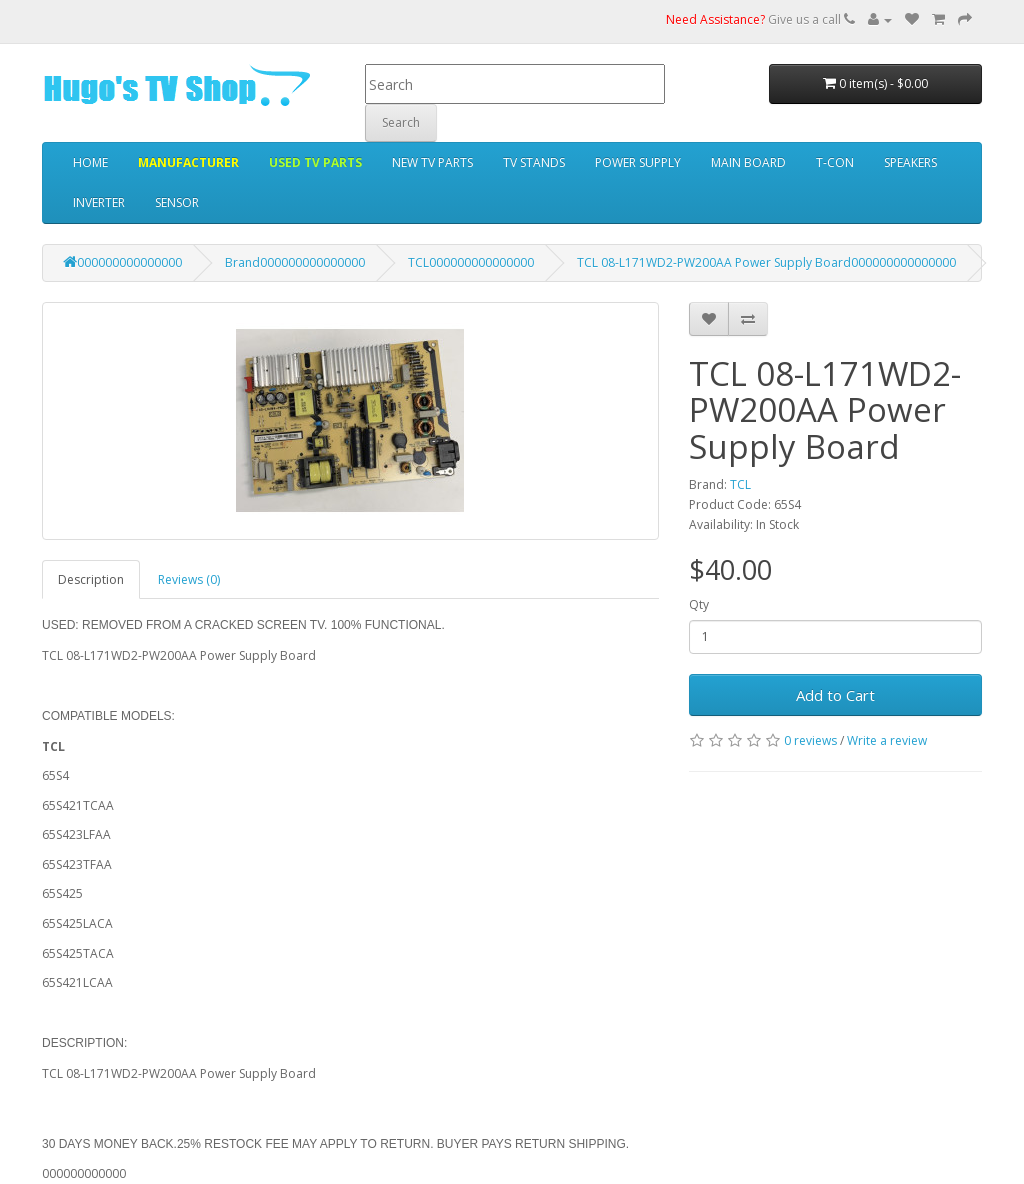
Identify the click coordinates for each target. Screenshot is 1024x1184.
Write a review (887, 740)
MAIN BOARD (748, 162)
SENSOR (177, 202)
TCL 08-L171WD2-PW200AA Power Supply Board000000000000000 (766, 262)
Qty (699, 604)
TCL (740, 484)
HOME (90, 162)
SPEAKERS (910, 162)
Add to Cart (835, 695)
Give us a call (760, 19)
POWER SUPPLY (638, 162)
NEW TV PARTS (432, 162)
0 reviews (810, 740)
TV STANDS (534, 162)
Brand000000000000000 (295, 262)
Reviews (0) (189, 579)
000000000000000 (122, 262)
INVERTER (99, 202)
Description (91, 579)
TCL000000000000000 (471, 262)
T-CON (835, 162)
